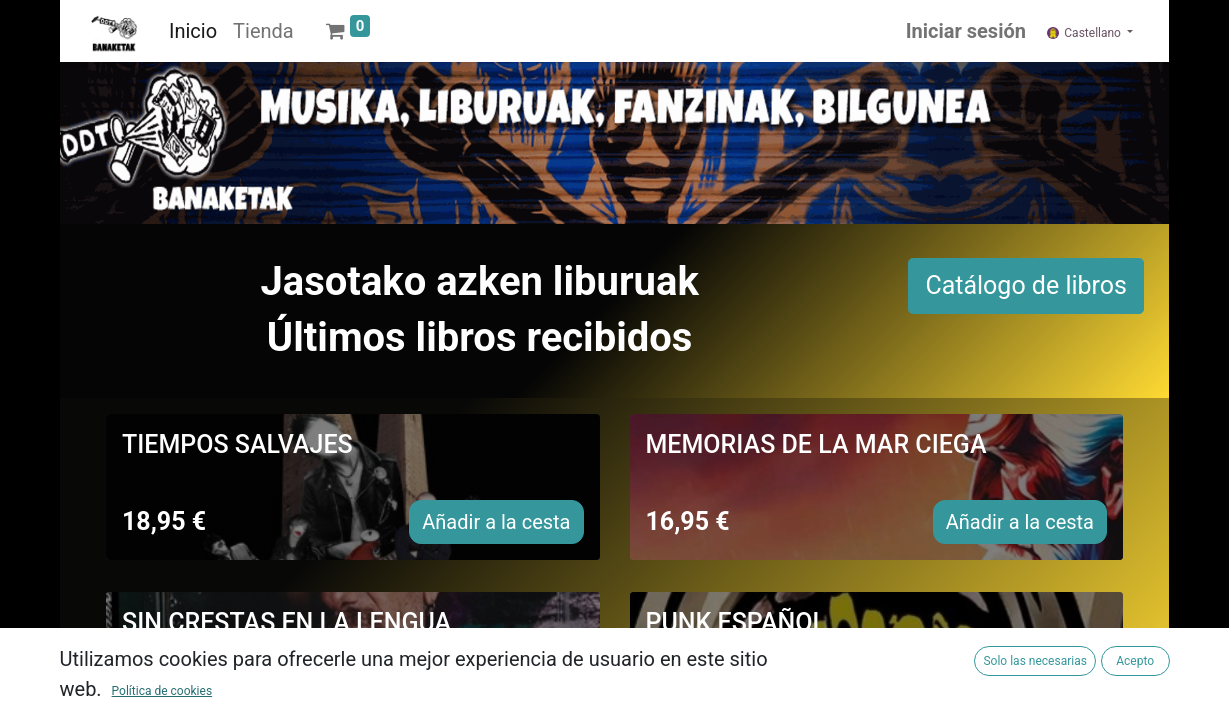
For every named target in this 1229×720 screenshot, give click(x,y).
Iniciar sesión (966, 31)
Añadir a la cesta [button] (496, 522)
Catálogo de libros (1026, 285)
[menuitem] (193, 31)
